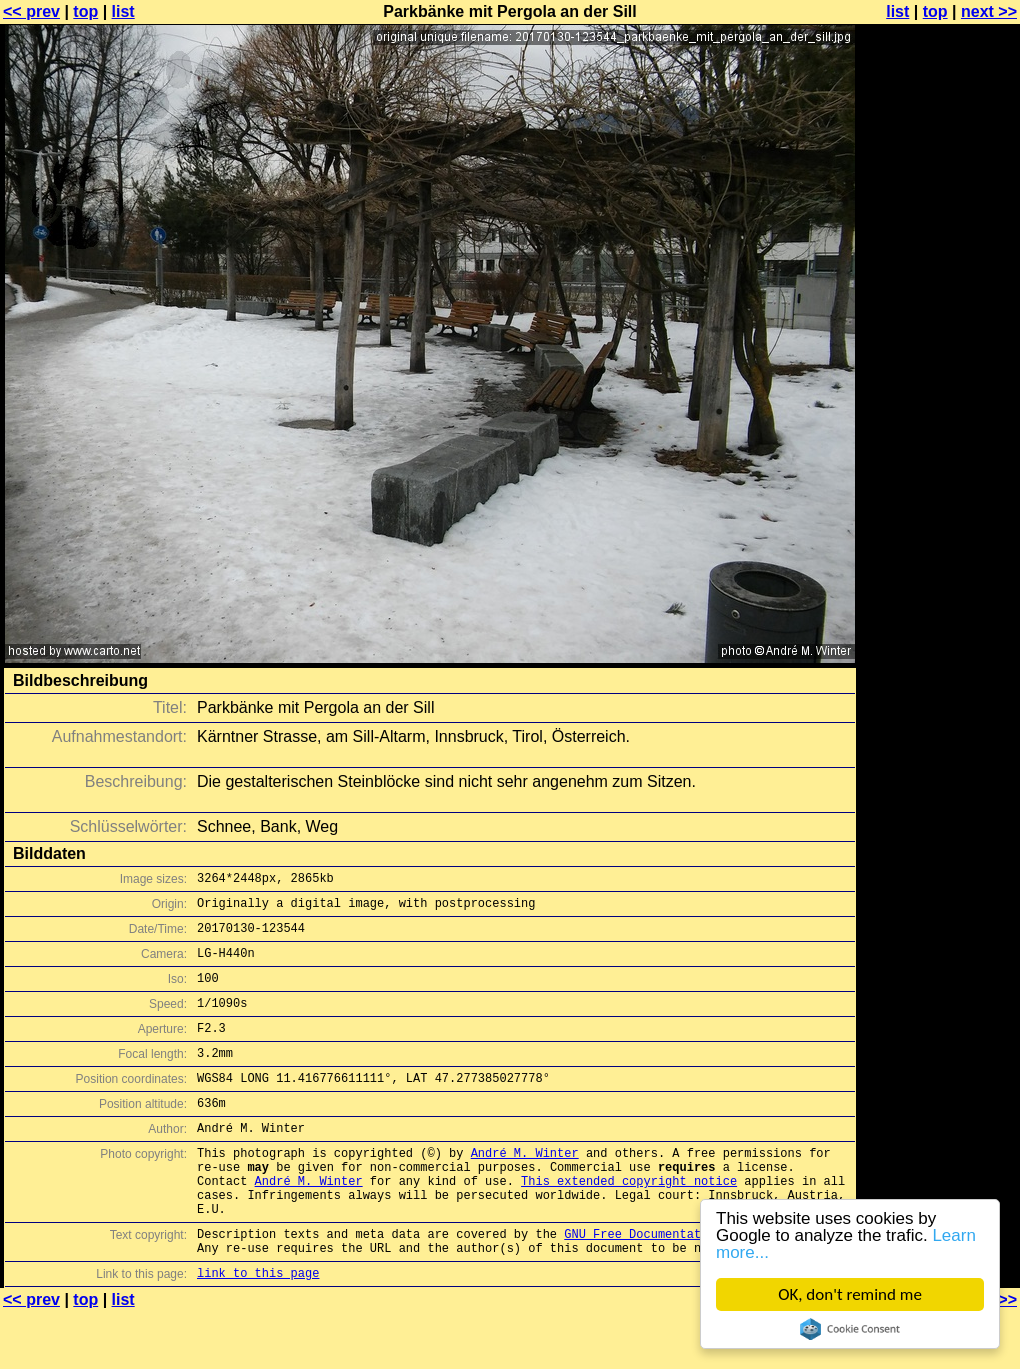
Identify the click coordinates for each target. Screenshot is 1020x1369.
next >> (989, 11)
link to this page (258, 1329)
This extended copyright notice (629, 1222)
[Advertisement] (939, 495)
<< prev (31, 11)
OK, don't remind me (850, 1294)
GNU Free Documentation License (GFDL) (697, 1284)
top (85, 11)
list (123, 11)
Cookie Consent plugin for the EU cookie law (850, 1329)
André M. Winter (525, 1188)
